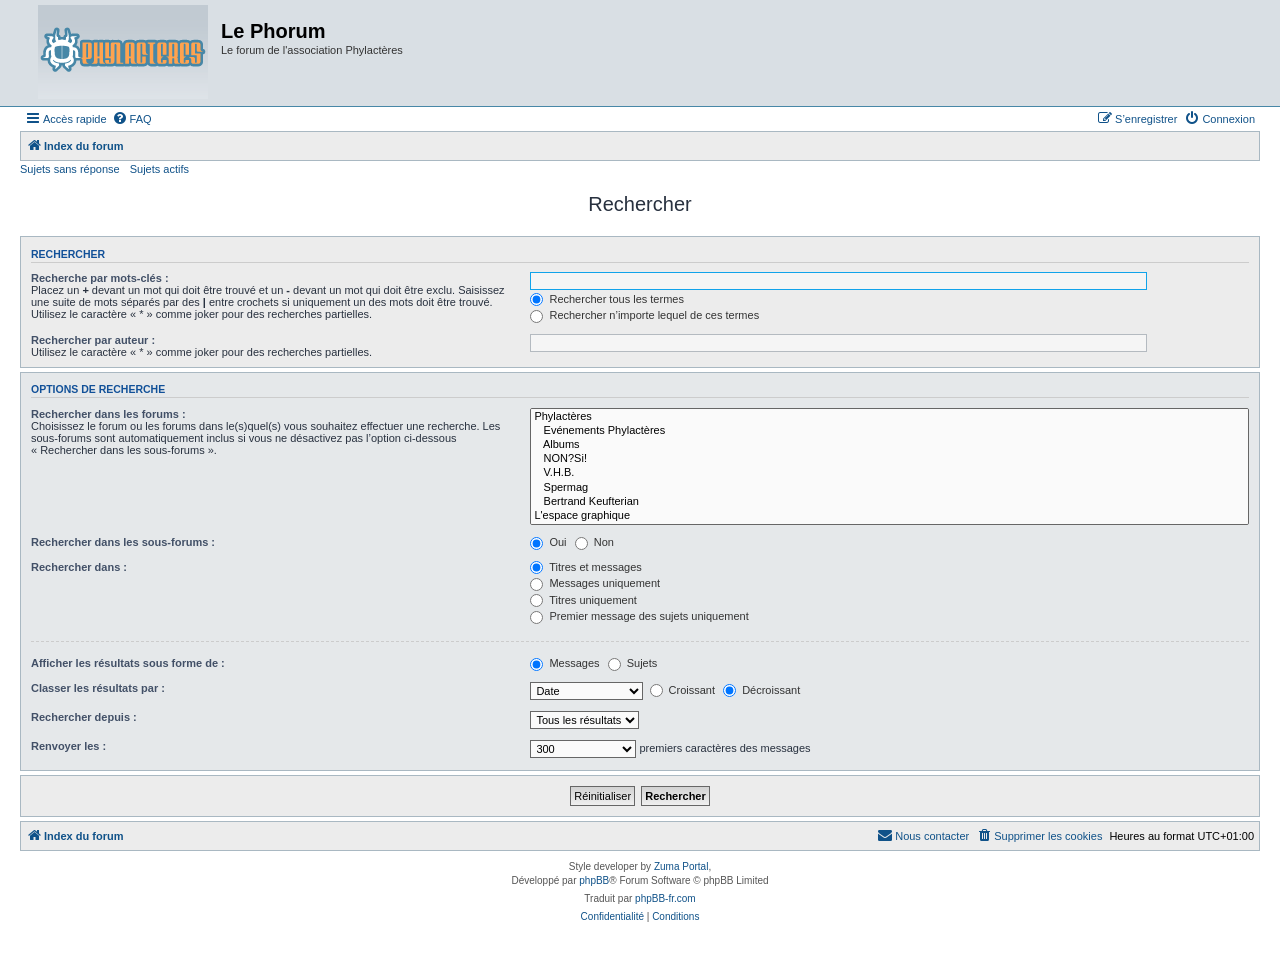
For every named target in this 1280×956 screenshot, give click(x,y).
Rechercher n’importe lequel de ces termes (644, 315)
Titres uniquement (583, 600)
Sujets (633, 663)
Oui (548, 542)
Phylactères (889, 417)
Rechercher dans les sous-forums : (123, 542)
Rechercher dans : (79, 567)
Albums (889, 445)
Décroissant (761, 690)
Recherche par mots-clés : (100, 278)
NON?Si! (889, 459)
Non (594, 542)
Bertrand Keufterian (889, 502)
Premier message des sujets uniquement (639, 616)
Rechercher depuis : (84, 717)
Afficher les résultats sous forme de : (128, 663)
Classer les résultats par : (98, 688)
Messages (564, 663)
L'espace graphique (889, 516)
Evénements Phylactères (889, 431)
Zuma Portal (681, 866)
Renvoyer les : (68, 746)
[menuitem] (132, 119)
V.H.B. (889, 473)
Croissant (683, 690)
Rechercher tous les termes (607, 299)
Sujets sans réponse (70, 169)
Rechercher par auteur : (93, 340)
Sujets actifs (159, 169)
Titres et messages (585, 567)
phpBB (594, 880)
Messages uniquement (595, 583)
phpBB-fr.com (665, 898)
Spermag (889, 488)
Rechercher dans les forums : (108, 414)
